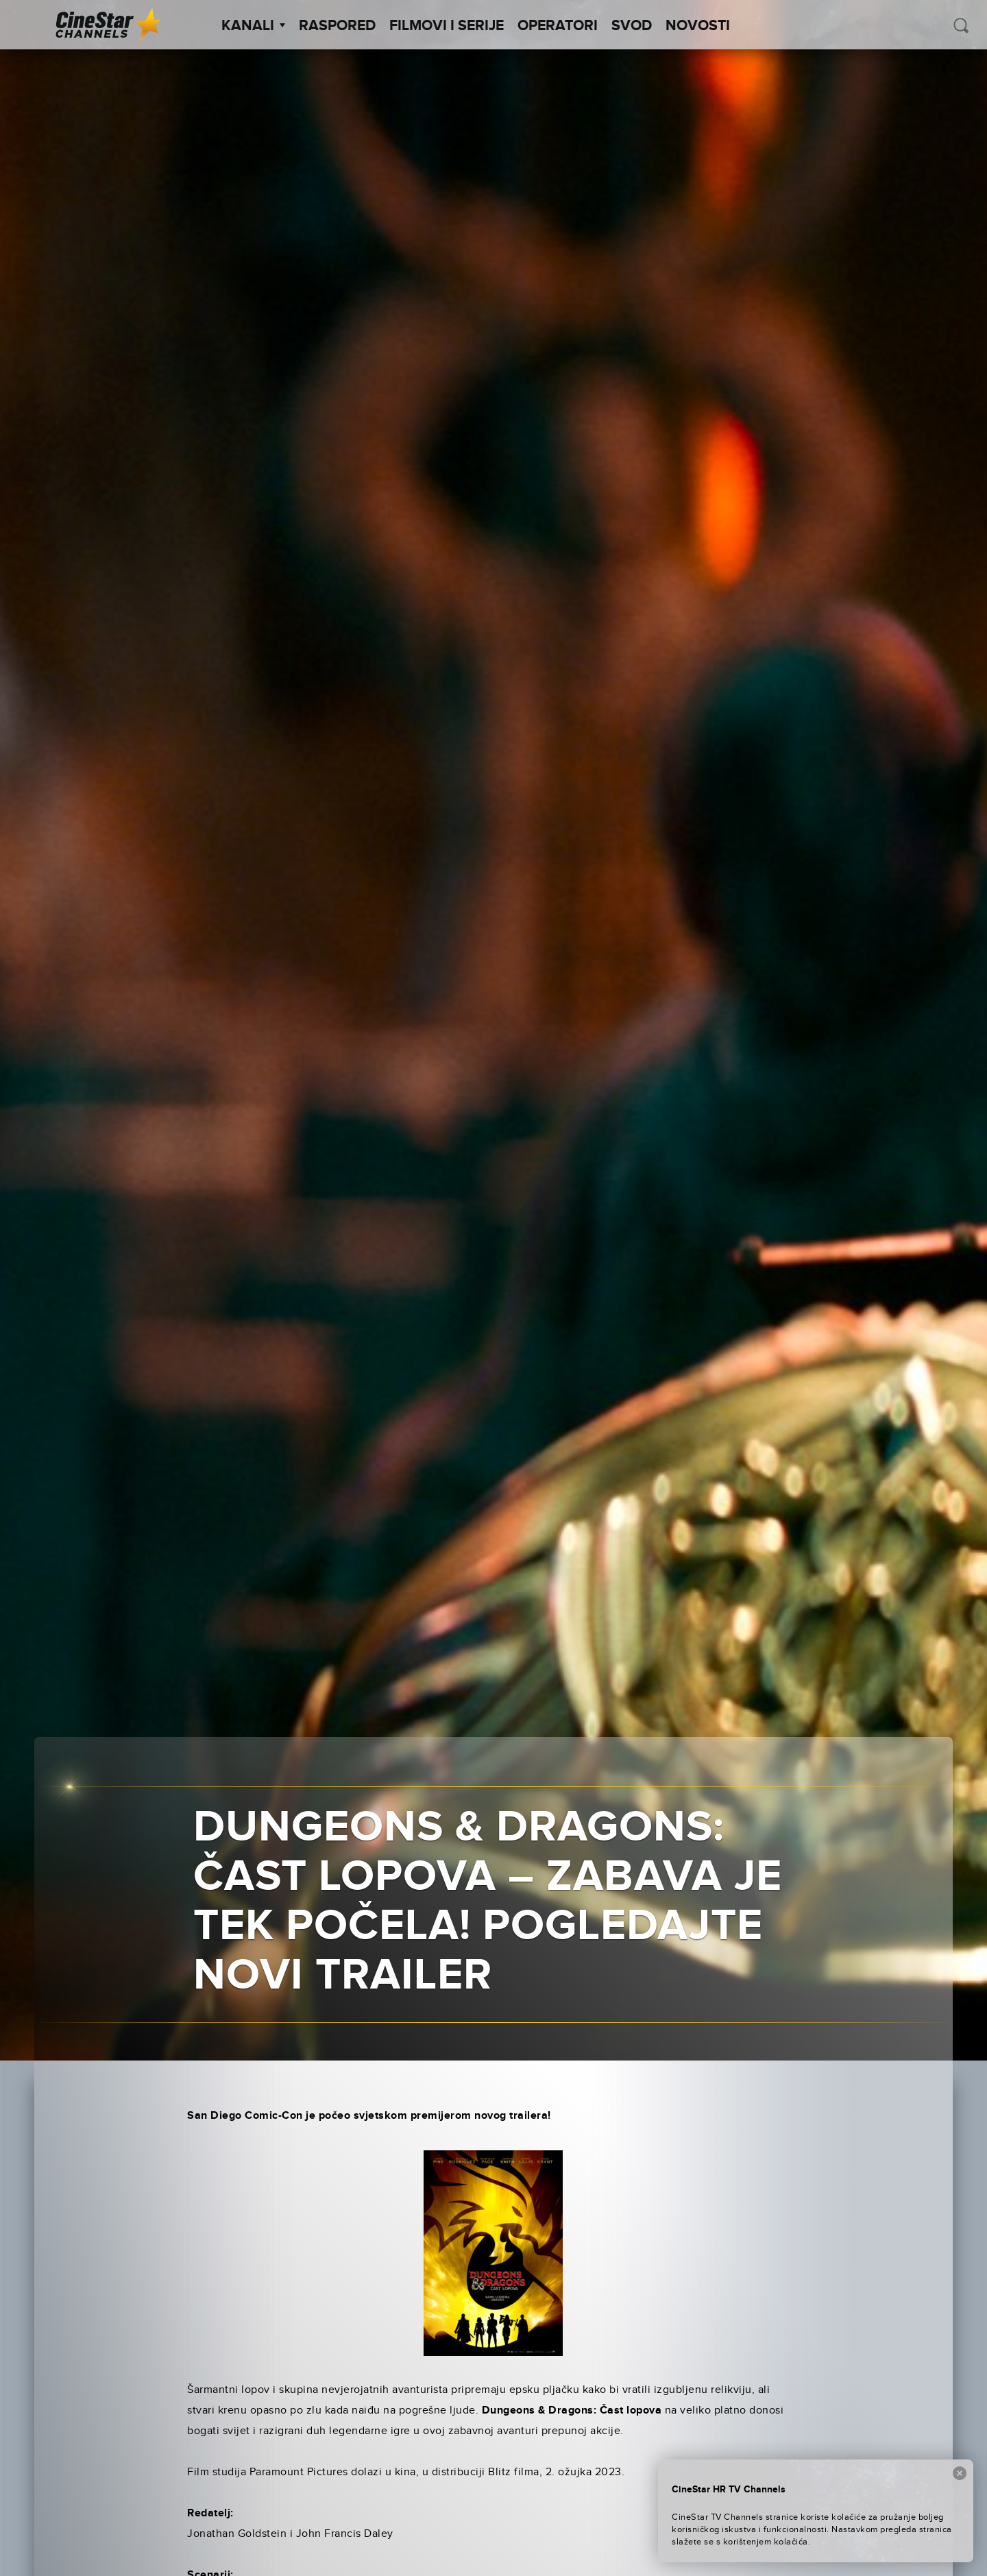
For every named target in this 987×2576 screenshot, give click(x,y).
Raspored (337, 26)
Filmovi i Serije (446, 26)
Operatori (557, 26)
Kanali (253, 26)
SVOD (631, 26)
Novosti (698, 26)
